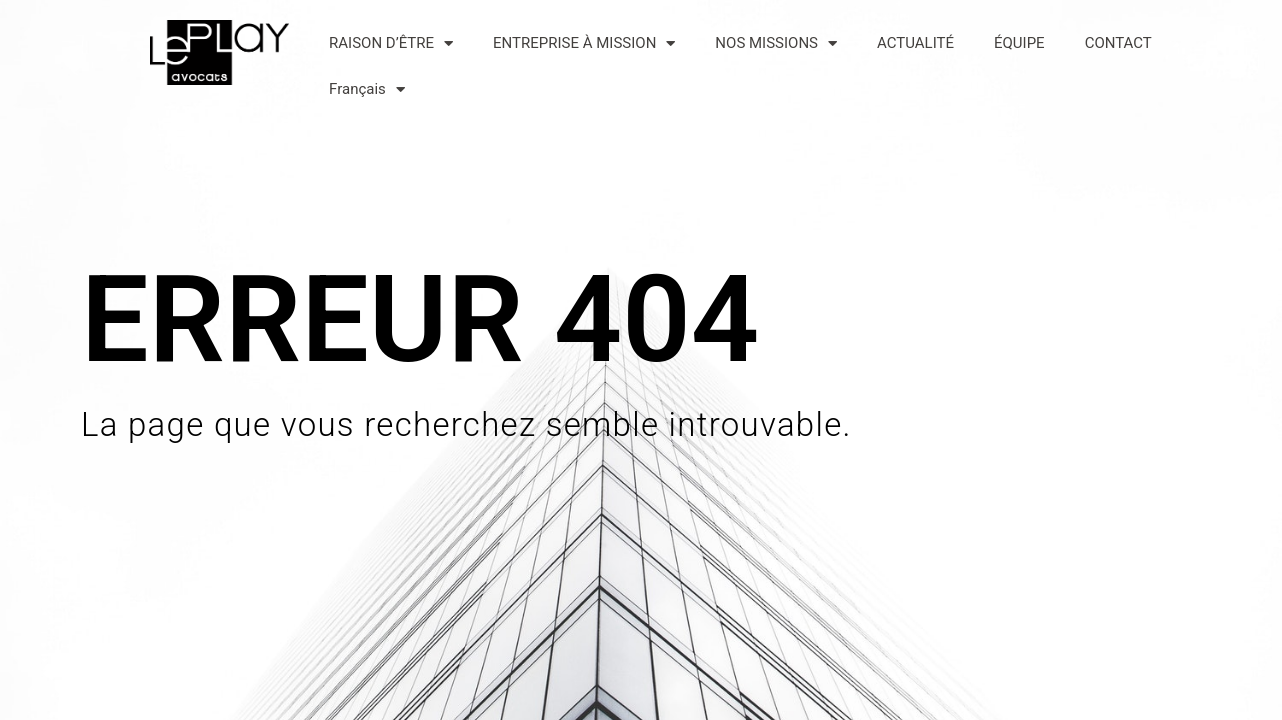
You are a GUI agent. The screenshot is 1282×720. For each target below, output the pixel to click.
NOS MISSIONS (776, 43)
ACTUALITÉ (915, 43)
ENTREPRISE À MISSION (584, 43)
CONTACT (1118, 43)
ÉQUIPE (1019, 43)
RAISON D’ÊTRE (391, 43)
